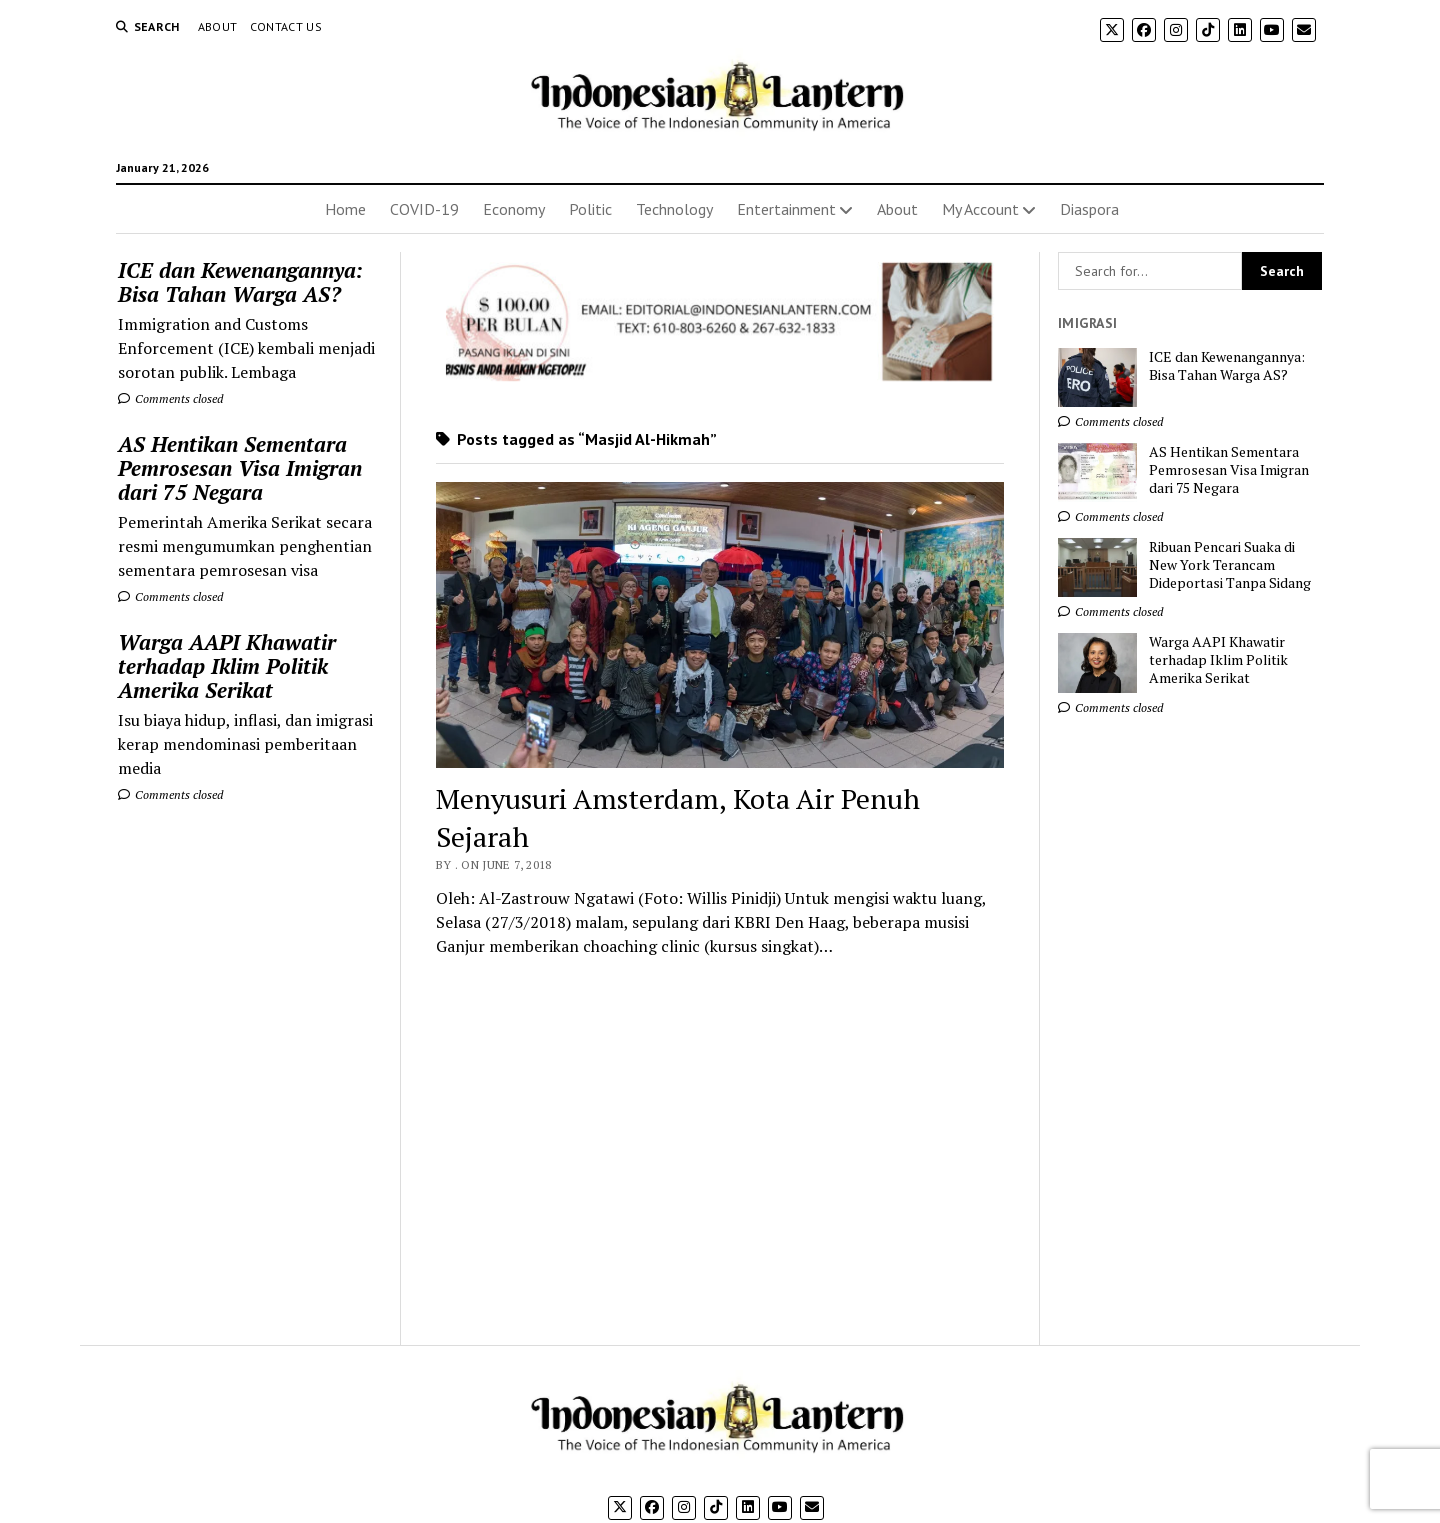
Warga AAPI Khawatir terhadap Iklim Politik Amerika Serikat (227, 666)
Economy (514, 209)
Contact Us (286, 26)
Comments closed (170, 398)
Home (345, 209)
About (218, 26)
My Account (980, 209)
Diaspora (1089, 209)
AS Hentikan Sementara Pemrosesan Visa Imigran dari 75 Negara (240, 468)
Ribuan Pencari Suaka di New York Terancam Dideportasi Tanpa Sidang (1230, 565)
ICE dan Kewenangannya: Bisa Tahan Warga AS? (240, 282)
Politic (590, 209)
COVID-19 (424, 209)
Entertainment (786, 209)
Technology (674, 209)
